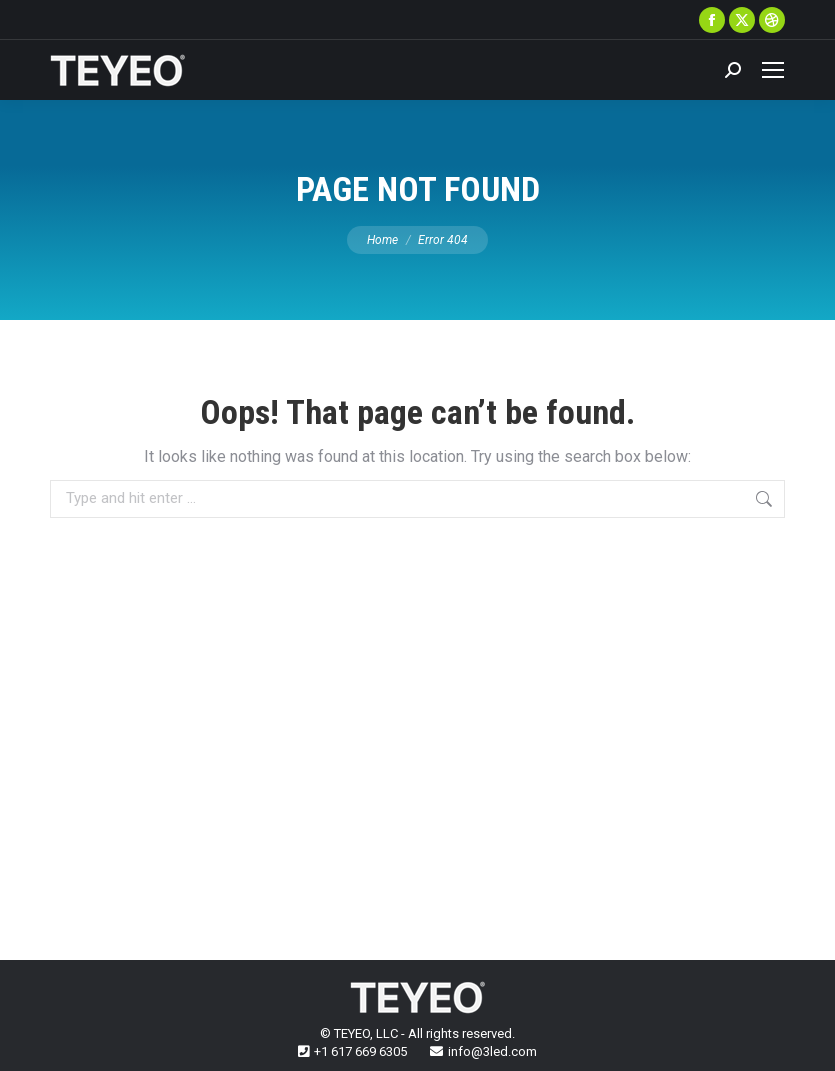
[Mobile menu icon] (773, 70)
